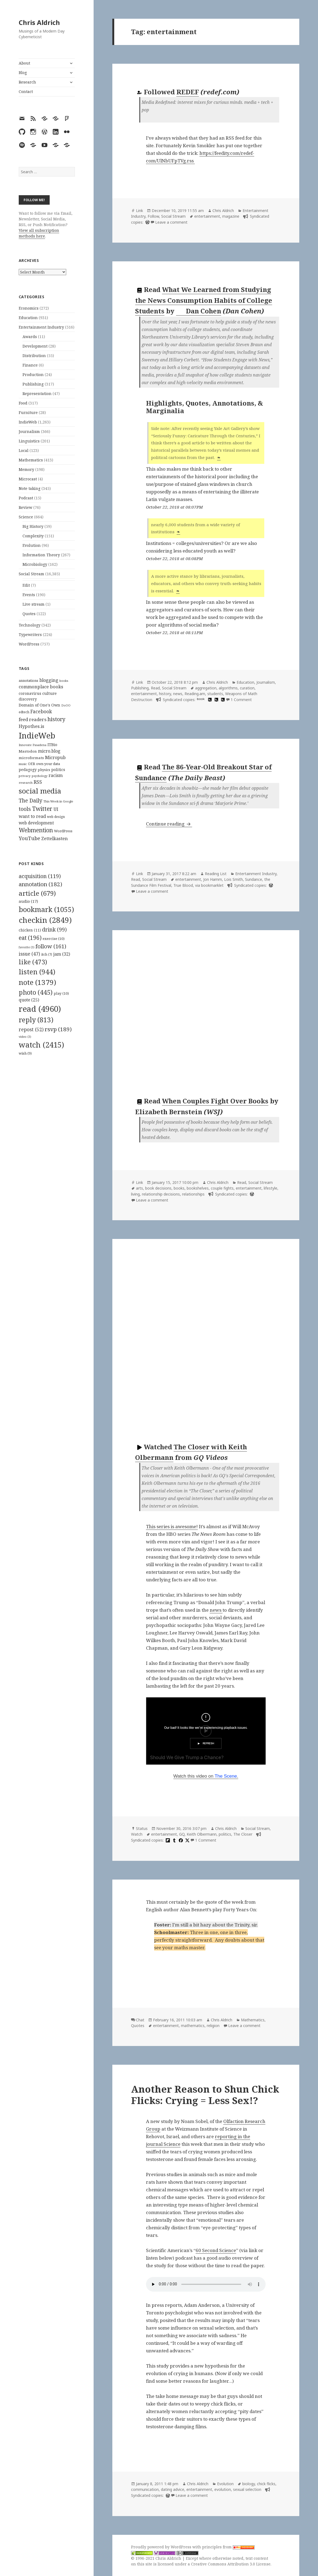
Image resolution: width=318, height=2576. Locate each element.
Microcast (28, 478)
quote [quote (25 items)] (29, 1000)
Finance (30, 365)
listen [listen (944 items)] (37, 971)
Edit (26, 585)
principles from (228, 2546)
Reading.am (195, 693)
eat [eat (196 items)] (30, 938)
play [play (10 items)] (61, 993)
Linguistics (29, 441)
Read (155, 687)
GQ (182, 1834)
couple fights (222, 1188)
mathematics (193, 2025)
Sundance (253, 879)
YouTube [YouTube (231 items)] (29, 838)
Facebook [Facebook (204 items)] (41, 711)
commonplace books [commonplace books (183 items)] (41, 686)
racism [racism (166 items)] (56, 775)
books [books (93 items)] (63, 681)
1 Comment (241, 699)
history (165, 693)
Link (139, 210)
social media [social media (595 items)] (40, 791)
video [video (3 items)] (25, 1037)
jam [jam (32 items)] (61, 954)
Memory (26, 469)
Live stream (33, 604)
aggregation (206, 687)
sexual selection (247, 2489)
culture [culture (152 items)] (49, 693)
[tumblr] (174, 1840)
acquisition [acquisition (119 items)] (40, 876)
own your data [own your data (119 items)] (48, 763)
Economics (29, 308)
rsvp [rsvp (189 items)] (58, 1029)
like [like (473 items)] (33, 962)
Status (142, 1828)
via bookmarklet (209, 885)
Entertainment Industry (41, 327)
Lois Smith (233, 879)
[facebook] (180, 1840)
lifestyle (270, 1188)
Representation (37, 393)
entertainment (207, 216)
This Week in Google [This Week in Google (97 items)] (58, 801)
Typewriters (30, 634)
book (201, 699)
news (177, 693)
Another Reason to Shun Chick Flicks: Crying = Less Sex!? (205, 2095)
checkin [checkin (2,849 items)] (45, 920)
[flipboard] (167, 1840)
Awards (30, 336)
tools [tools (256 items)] (25, 808)
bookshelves (198, 1188)
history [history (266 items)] (56, 719)
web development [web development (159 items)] (36, 823)
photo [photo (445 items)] (36, 992)
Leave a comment (171, 222)
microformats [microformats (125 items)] (31, 757)
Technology (29, 625)
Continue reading (169, 824)
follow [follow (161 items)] (51, 946)
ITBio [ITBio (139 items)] (52, 744)
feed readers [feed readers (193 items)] (32, 719)
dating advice (172, 2489)
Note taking (29, 488)
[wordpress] (147, 222)
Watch (136, 1834)
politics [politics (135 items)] (58, 769)
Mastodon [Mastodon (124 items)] (28, 751)
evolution (222, 2489)
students (215, 693)
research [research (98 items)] (26, 782)
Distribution (34, 355)
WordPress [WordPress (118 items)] (63, 830)
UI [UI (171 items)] (55, 809)
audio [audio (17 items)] (28, 901)
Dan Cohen (199, 311)
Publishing (33, 384)
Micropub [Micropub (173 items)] (55, 757)
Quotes (29, 613)
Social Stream (31, 573)
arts (139, 1188)
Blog (23, 72)
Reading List (216, 873)
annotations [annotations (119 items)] (28, 680)
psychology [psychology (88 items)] (39, 776)
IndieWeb (28, 422)
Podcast (26, 497)
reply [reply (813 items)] (36, 1019)
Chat (140, 2019)
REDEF (187, 91)
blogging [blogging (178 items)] (48, 680)
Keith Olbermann (202, 1834)
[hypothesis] (209, 700)
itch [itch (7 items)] (46, 954)
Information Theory (41, 554)
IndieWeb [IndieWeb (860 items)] (37, 735)
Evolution (32, 545)
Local (23, 450)
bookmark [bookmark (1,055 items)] (46, 909)
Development (35, 346)
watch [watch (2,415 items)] (41, 1045)
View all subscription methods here (39, 233)
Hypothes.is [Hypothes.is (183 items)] (31, 726)
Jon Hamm (212, 879)
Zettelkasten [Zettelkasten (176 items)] (54, 838)
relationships (193, 1194)
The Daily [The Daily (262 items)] (30, 800)
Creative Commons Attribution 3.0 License (231, 2564)
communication (145, 2489)
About (24, 63)
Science (26, 516)
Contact (26, 91)
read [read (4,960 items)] (40, 1008)
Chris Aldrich (39, 22)
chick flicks (266, 2483)
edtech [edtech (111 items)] (24, 712)
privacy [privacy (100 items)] (25, 776)
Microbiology (35, 564)
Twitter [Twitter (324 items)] (42, 808)
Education (28, 317)
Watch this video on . (205, 1776)
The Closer (242, 1834)
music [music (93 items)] (23, 764)
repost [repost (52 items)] (31, 1029)
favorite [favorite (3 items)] (26, 947)
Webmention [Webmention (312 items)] (36, 830)
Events (29, 594)
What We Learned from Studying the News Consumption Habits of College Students (203, 300)
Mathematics (31, 459)
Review (25, 507)
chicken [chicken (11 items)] (30, 930)
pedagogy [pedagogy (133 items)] (28, 769)
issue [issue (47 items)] (29, 954)
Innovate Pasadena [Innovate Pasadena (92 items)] (32, 745)
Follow (153, 216)
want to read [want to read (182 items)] (32, 816)
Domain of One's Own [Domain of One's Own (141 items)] (39, 705)
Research (27, 82)
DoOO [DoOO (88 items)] (66, 705)
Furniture (28, 412)
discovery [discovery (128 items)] (28, 699)
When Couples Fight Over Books (215, 1100)
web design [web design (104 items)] (56, 816)
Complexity (33, 535)
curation (247, 687)
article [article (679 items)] (37, 893)
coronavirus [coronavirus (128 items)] (30, 693)
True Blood (183, 885)
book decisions (158, 1188)
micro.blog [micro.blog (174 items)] (49, 751)
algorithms (228, 687)
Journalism (29, 431)
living (135, 1194)
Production (33, 374)
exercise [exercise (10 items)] (54, 938)
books (179, 1188)
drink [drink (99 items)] (54, 929)
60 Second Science (216, 2250)
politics (225, 1834)
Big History (33, 526)
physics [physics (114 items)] (44, 769)
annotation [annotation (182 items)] (40, 884)
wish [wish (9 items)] (25, 1053)
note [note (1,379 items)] (37, 982)
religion (213, 2025)
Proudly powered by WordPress (161, 2546)
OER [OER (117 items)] (31, 763)
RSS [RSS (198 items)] (38, 782)
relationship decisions (161, 1194)
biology (248, 2483)
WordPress (29, 644)
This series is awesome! (172, 1526)
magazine (230, 216)
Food (23, 403)
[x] (187, 1840)
